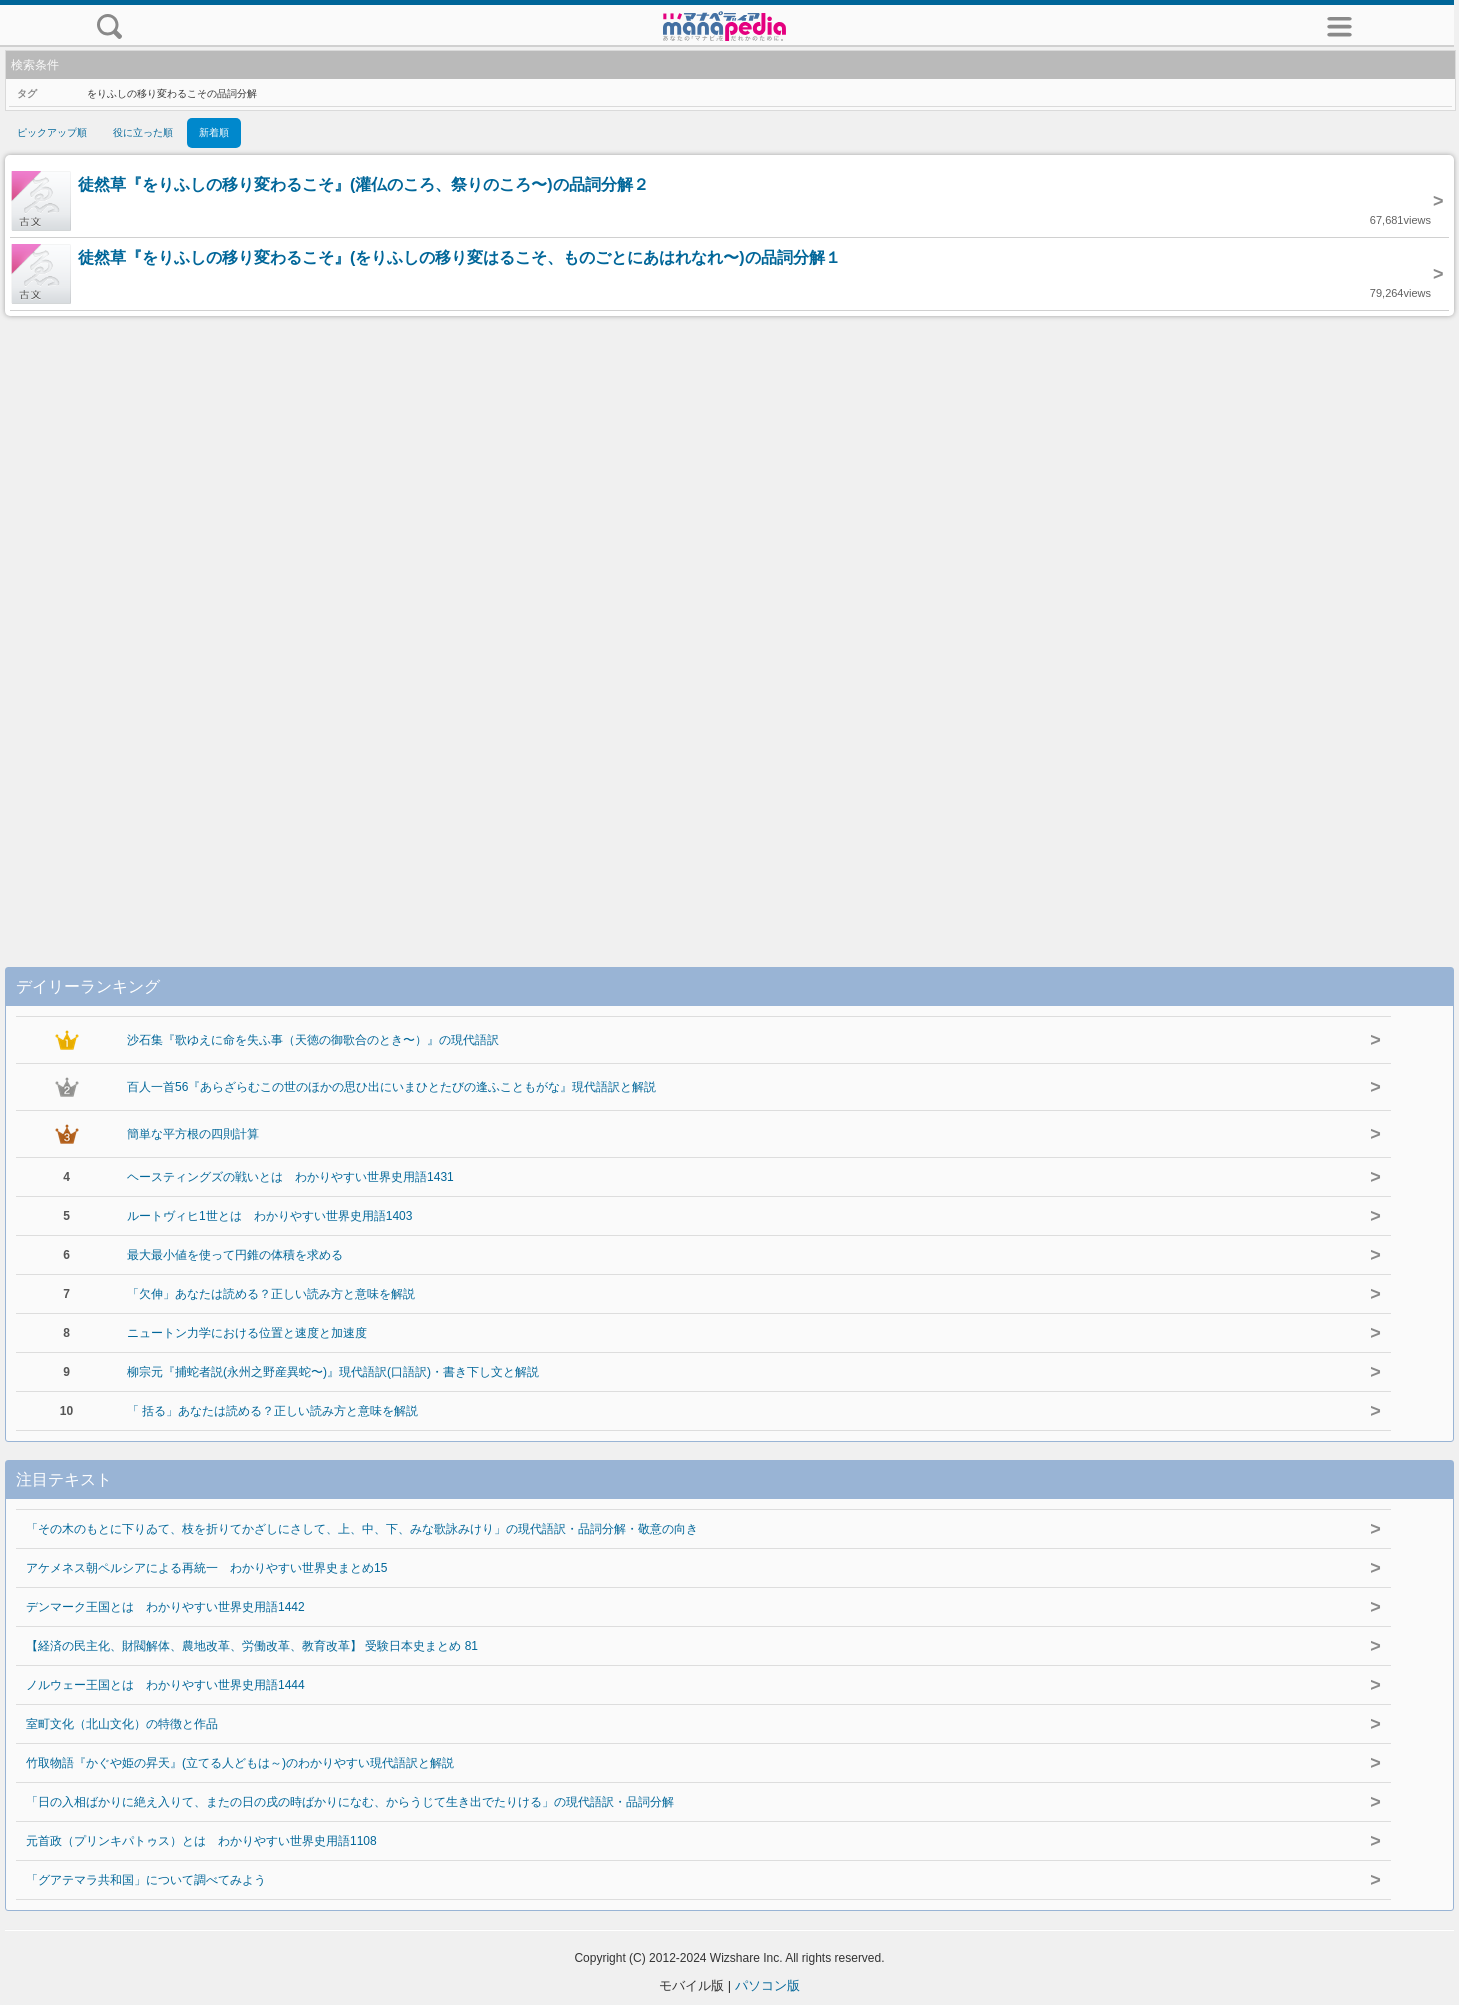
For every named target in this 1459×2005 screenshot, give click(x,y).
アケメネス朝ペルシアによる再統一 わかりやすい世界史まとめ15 (206, 1568)
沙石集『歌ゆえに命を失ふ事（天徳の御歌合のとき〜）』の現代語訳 (313, 1040)
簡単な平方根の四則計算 (193, 1134)
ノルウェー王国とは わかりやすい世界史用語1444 (165, 1685)
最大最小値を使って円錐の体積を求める (235, 1255)
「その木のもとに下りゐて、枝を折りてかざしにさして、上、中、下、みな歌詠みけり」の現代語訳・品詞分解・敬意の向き (362, 1529)
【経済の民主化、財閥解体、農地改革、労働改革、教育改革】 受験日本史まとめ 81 (252, 1646)
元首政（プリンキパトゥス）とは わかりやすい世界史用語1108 (201, 1841)
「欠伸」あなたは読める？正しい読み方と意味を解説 (271, 1294)
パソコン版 (767, 1985)
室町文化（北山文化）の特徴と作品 (122, 1724)
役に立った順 (143, 132)
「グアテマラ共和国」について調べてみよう (146, 1880)
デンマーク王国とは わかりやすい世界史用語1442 (165, 1607)
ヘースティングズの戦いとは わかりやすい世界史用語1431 (290, 1177)
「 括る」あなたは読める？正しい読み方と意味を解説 (272, 1411)
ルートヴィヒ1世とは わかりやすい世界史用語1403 (269, 1216)
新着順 (214, 132)
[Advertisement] (730, 621)
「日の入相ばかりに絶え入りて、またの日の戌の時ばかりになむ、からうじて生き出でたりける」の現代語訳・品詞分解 (350, 1802)
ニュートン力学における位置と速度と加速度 (247, 1333)
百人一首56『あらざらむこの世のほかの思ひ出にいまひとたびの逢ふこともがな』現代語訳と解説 (391, 1087)
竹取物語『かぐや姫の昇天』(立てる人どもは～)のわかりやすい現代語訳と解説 (240, 1763)
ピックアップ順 (52, 132)
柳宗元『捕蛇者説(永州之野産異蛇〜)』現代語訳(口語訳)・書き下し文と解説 (333, 1372)
